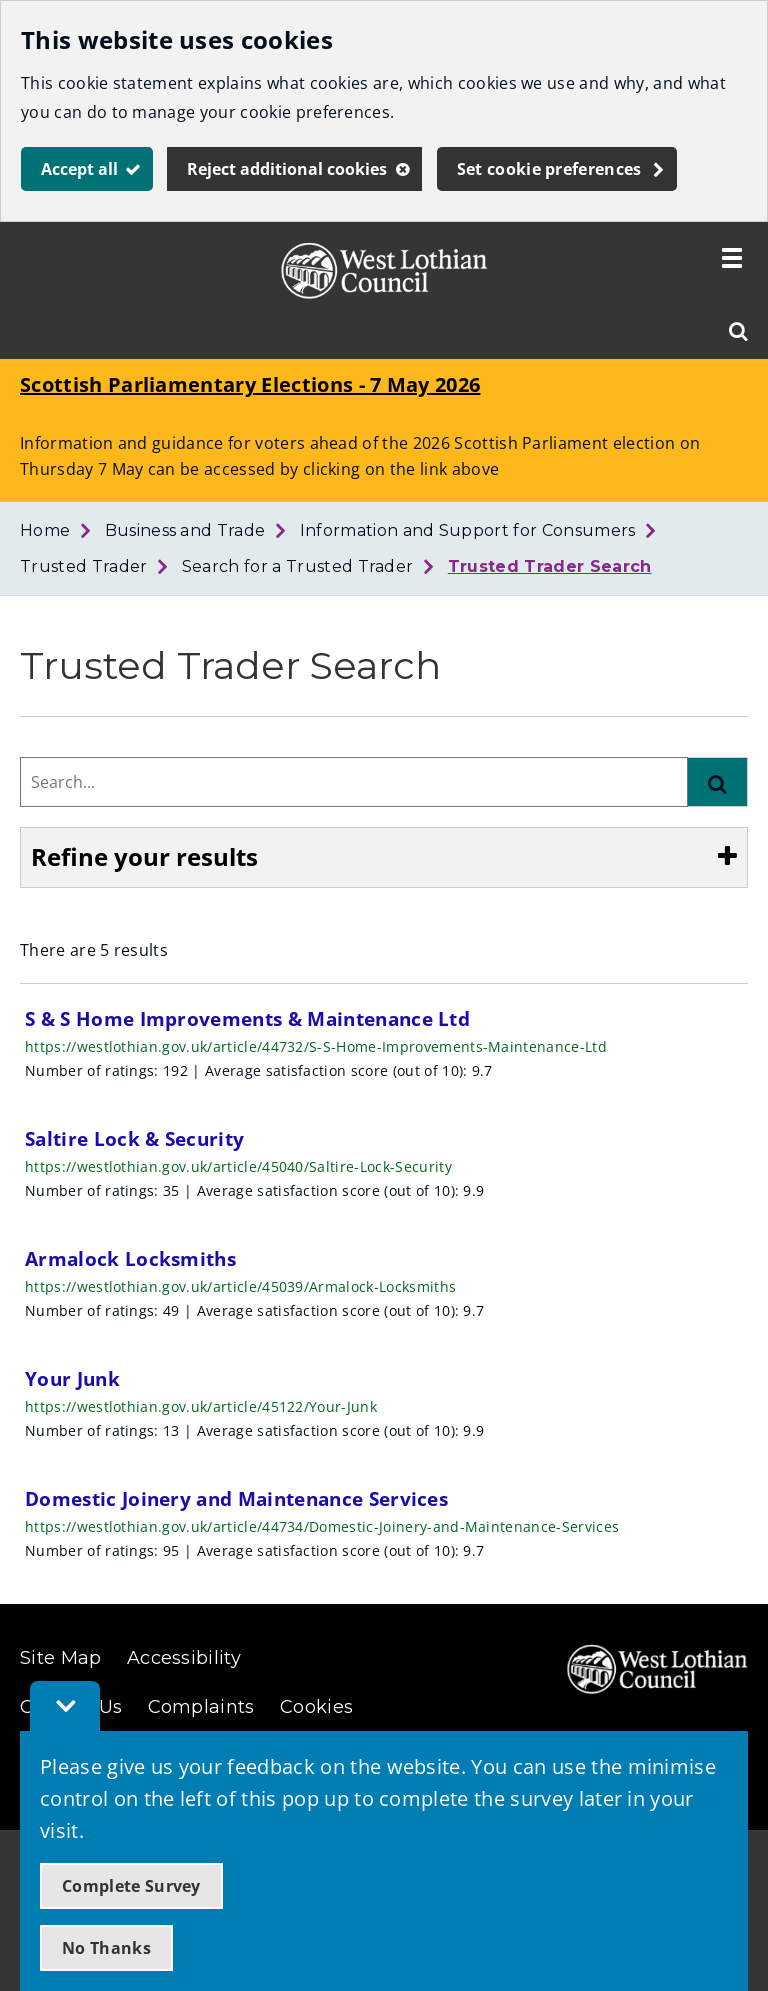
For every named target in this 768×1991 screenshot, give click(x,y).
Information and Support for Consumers (468, 530)
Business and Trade (185, 530)
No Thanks (106, 1948)
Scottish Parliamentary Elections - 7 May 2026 (250, 384)
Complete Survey (131, 1886)
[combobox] (354, 782)
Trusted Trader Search (550, 566)
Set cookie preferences (549, 169)
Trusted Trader (83, 566)
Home (45, 530)
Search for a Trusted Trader (298, 566)
